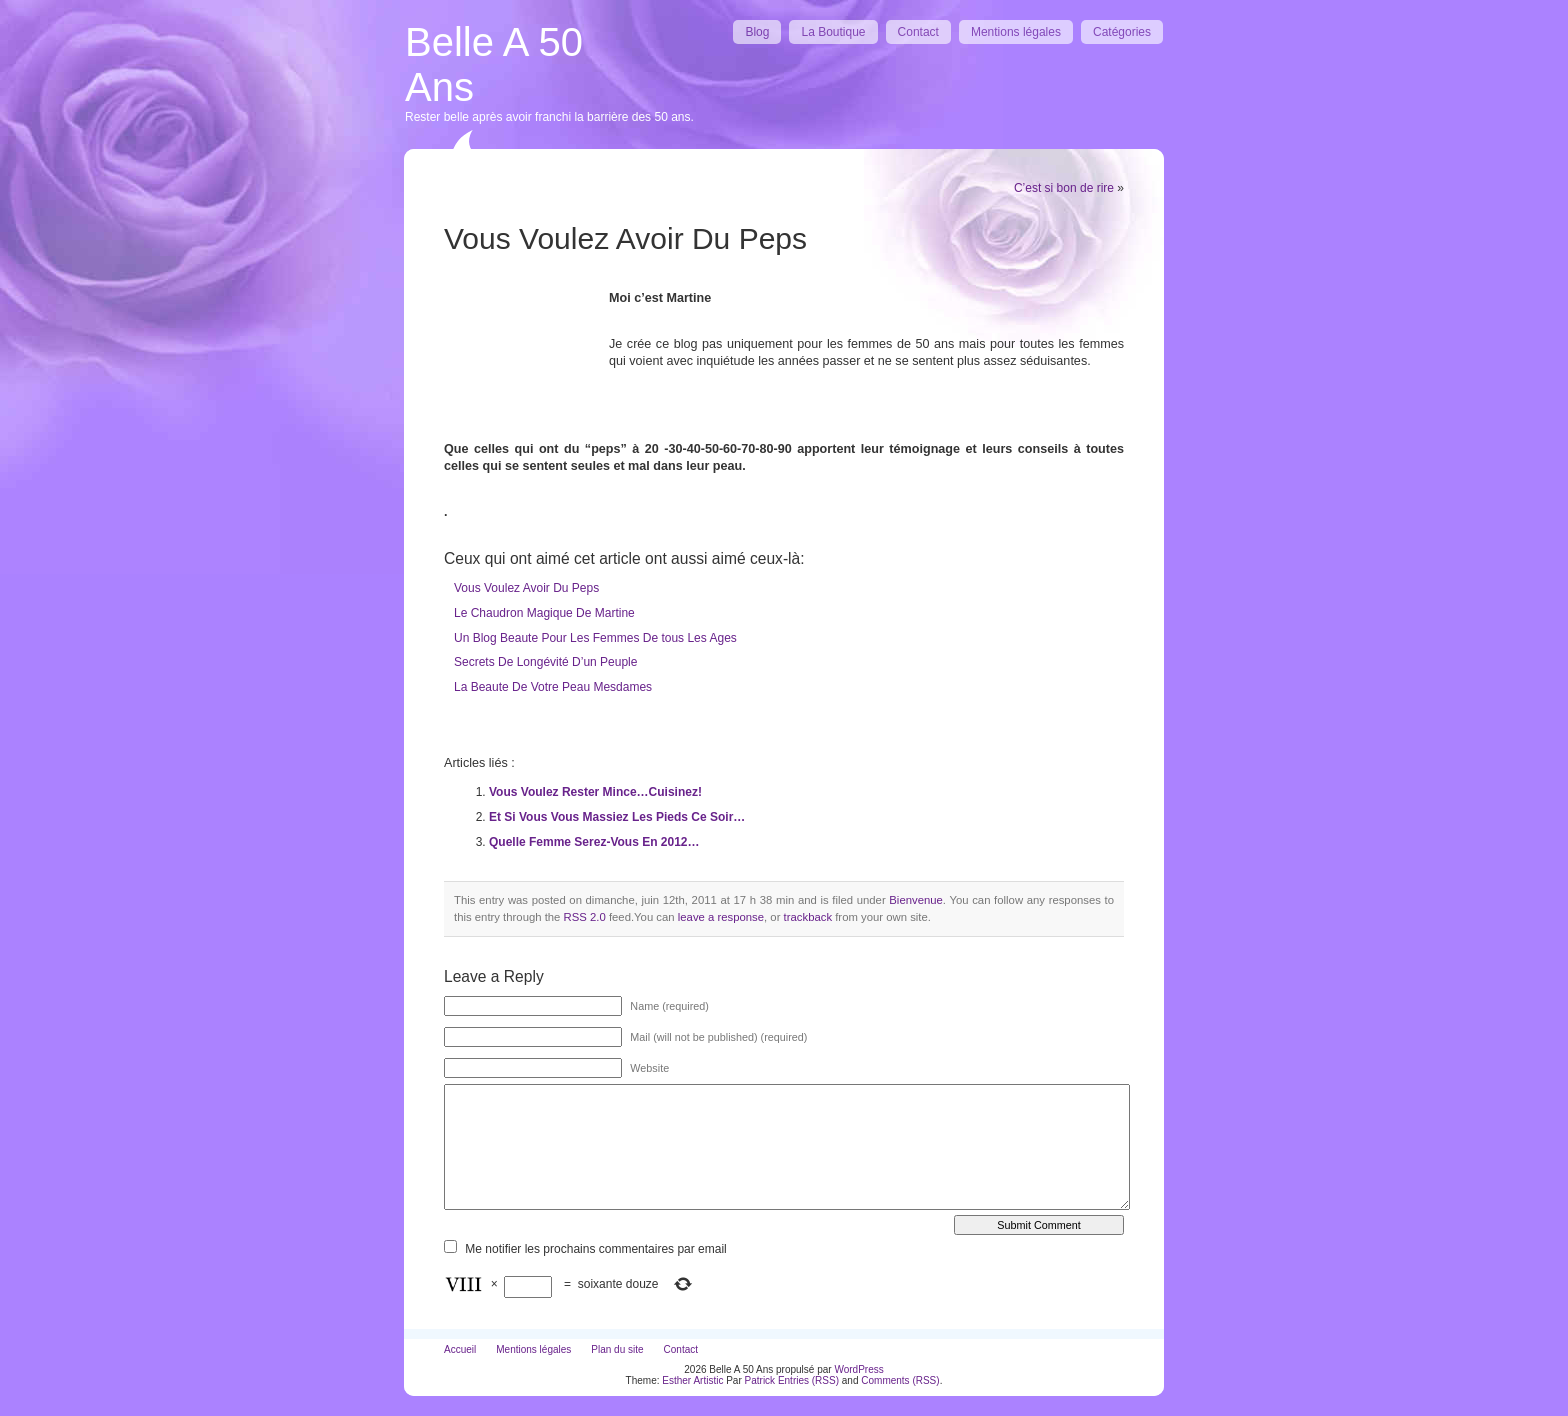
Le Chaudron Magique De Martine (544, 613)
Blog (757, 32)
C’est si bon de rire (1064, 188)
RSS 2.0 (585, 917)
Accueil (460, 1349)
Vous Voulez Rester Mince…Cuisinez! (595, 792)
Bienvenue (916, 900)
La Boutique (833, 32)
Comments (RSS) (900, 1380)
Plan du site (617, 1349)
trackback (808, 917)
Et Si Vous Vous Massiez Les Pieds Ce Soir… (617, 817)
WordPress (858, 1369)
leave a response (721, 917)
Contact (918, 32)
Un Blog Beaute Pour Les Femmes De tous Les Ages (595, 638)
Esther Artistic (692, 1380)
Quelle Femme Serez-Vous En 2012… (594, 842)
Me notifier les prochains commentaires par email (595, 1249)
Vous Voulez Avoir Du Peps (526, 588)
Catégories (1122, 32)
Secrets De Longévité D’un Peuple (545, 662)
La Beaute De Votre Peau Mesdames (553, 687)
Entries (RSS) (808, 1380)
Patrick (760, 1380)
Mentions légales (1016, 32)
